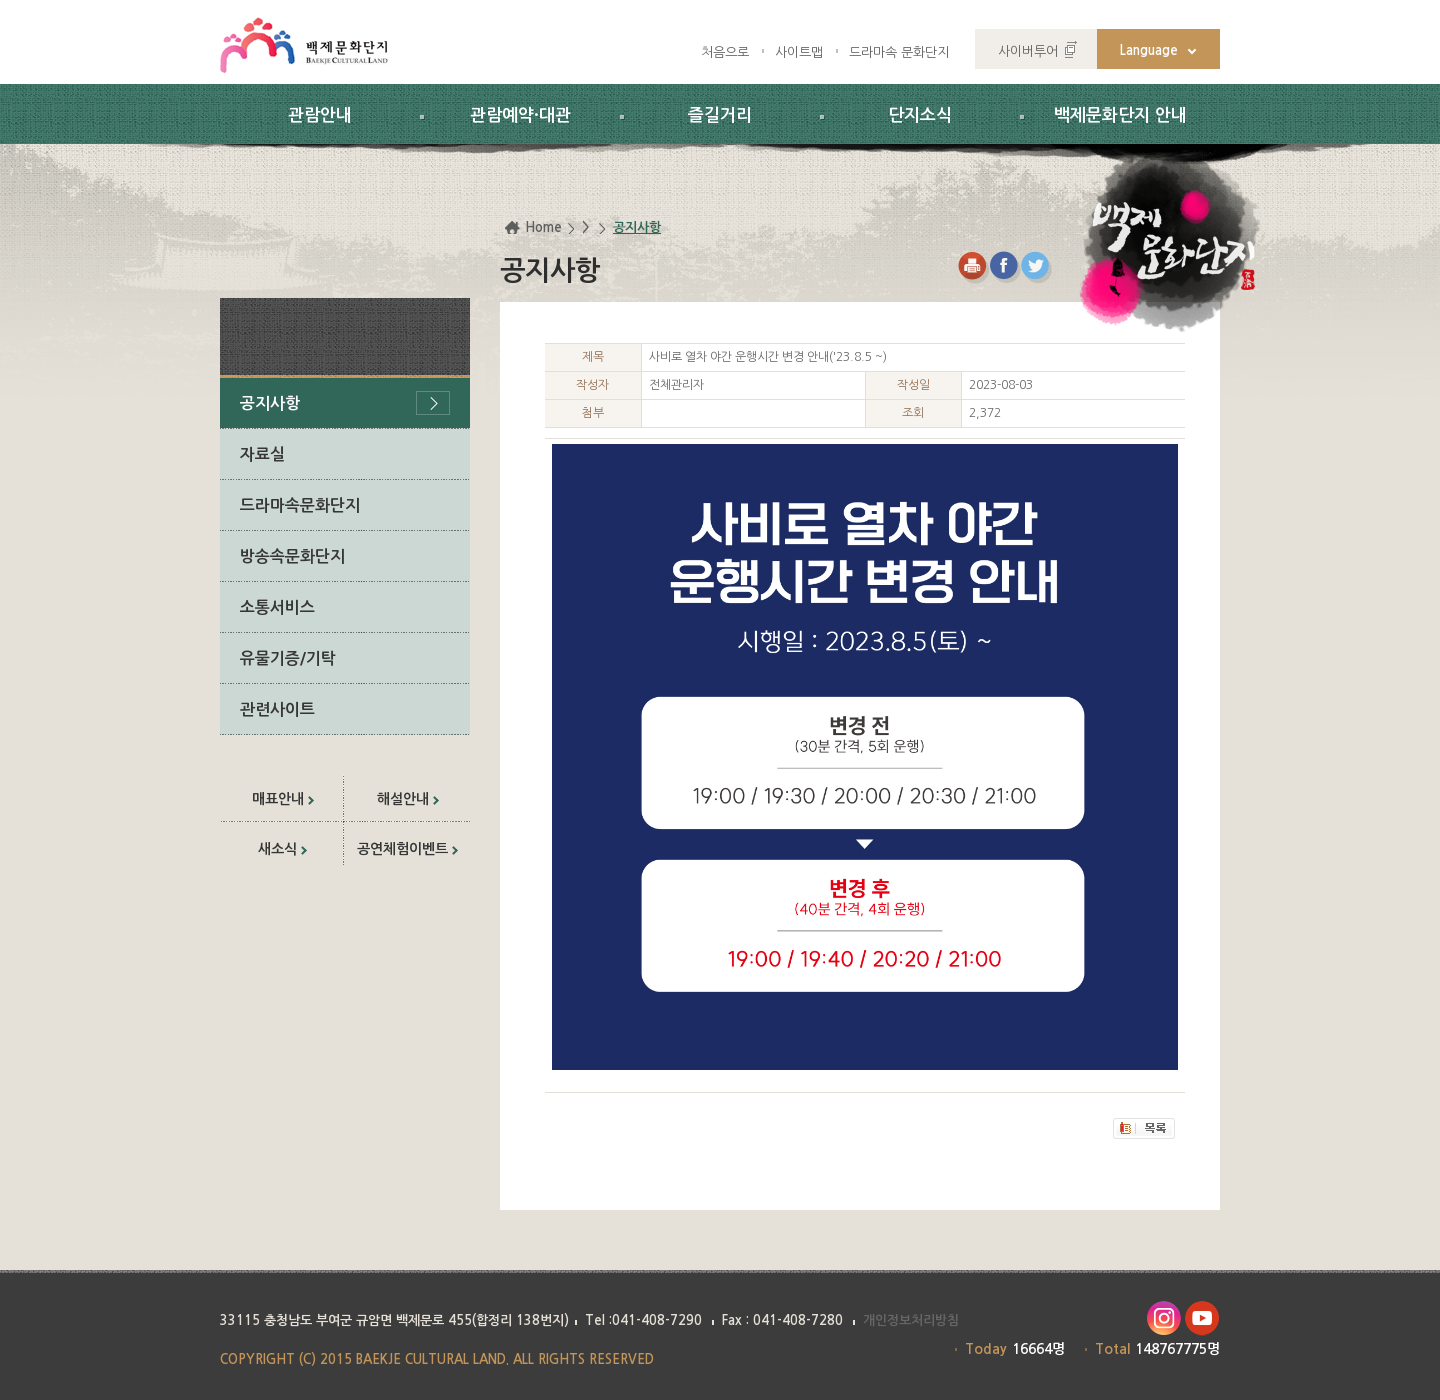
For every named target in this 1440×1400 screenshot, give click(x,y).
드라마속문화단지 (300, 505)
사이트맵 (799, 52)
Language (1149, 50)
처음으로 (725, 52)
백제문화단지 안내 (1120, 115)
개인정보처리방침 (911, 1320)
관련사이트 (277, 709)
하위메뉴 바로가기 (0, 0)
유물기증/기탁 (288, 658)
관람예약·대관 (520, 115)
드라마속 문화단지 (899, 52)
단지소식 (920, 115)
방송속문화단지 (292, 556)
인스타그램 (1163, 1318)
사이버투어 (1028, 51)
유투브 (1202, 1318)
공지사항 (270, 403)
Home (543, 227)
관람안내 (320, 115)
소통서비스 (277, 607)
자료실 (262, 454)
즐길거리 (720, 115)
